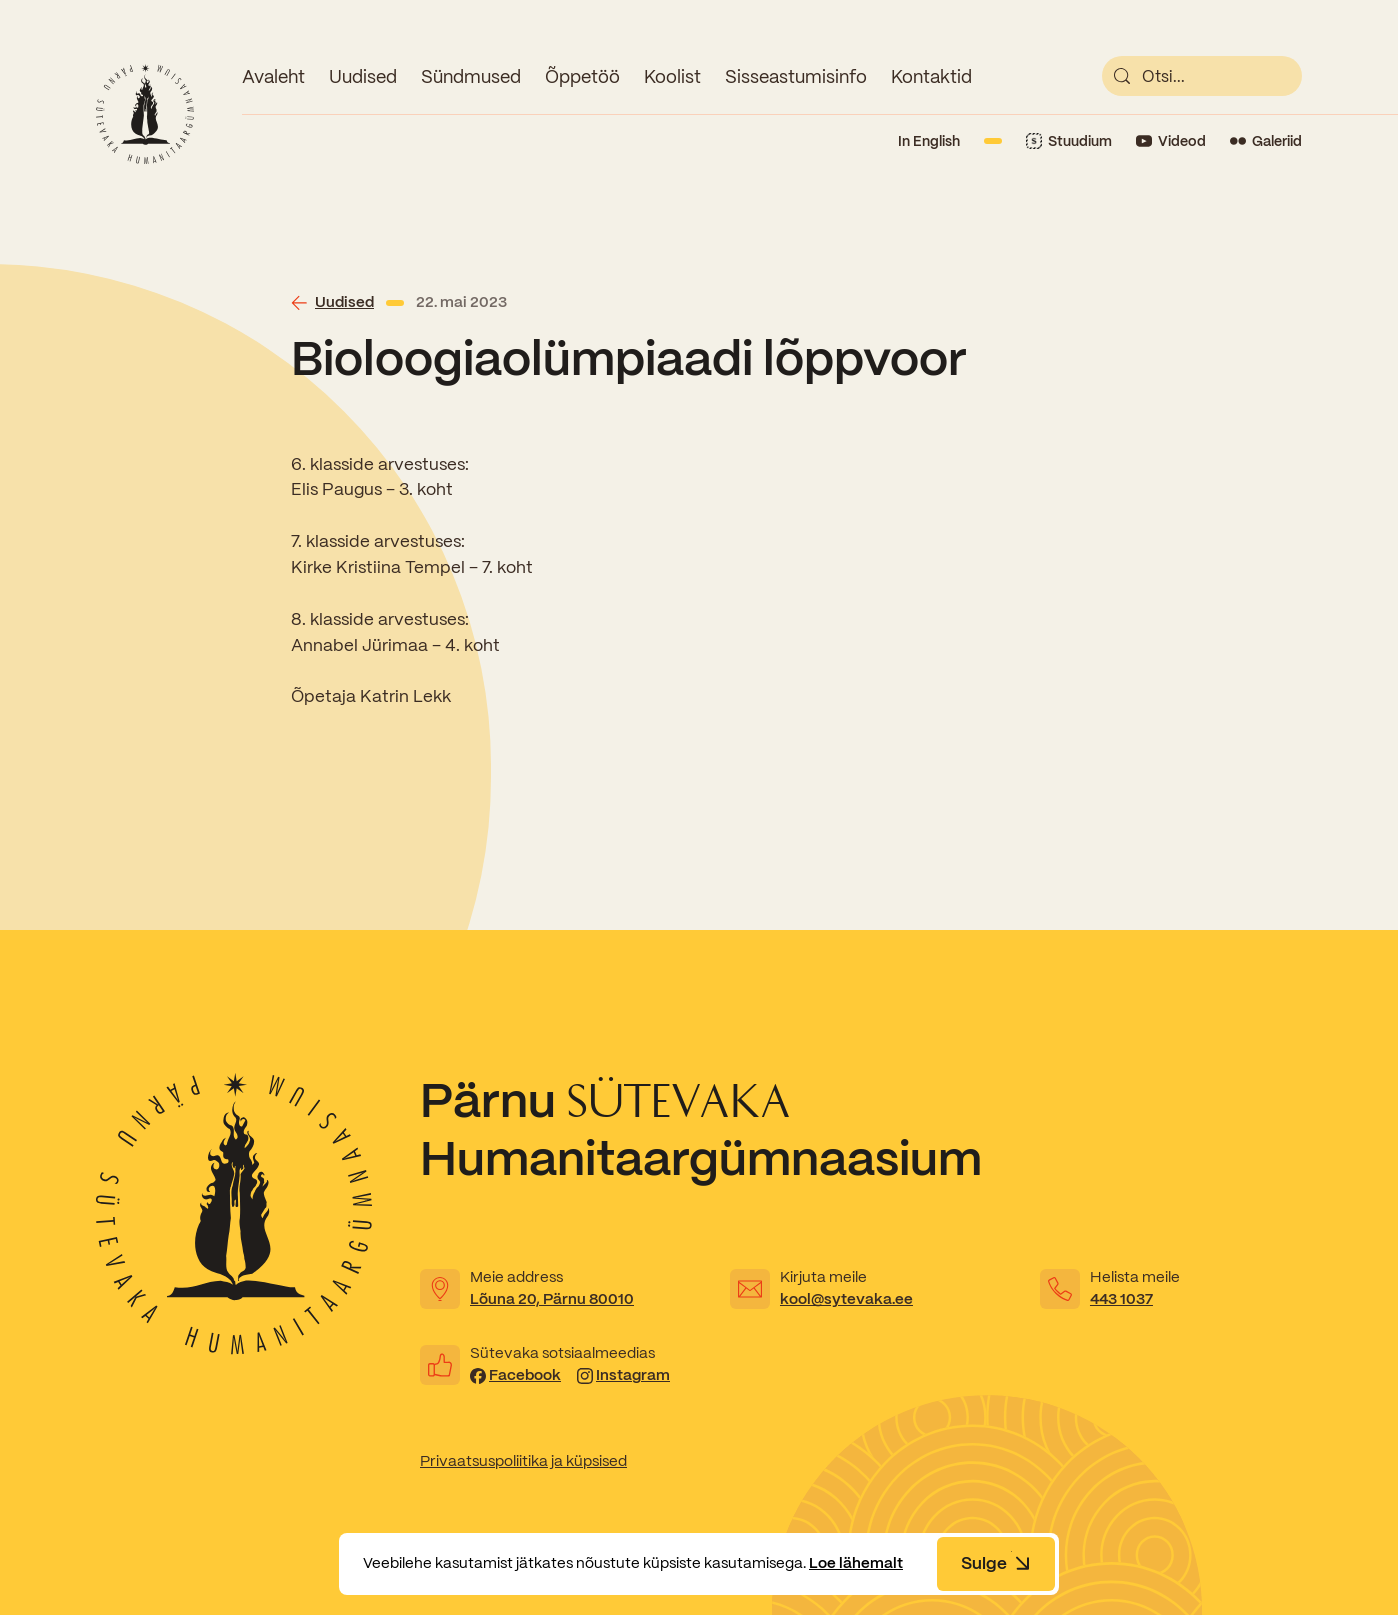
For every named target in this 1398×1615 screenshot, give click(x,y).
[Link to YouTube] (1171, 141)
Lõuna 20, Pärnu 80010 (552, 1299)
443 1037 (1121, 1299)
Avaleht (273, 76)
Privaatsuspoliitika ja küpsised (523, 1461)
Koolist (672, 76)
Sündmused (471, 76)
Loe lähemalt (856, 1563)
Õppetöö (582, 76)
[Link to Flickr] (1266, 141)
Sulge (996, 1563)
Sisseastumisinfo (796, 76)
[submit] (1122, 76)
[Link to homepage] (145, 114)
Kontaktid (931, 76)
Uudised (363, 76)
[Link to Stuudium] (1069, 141)
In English (929, 141)
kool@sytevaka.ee (846, 1299)
